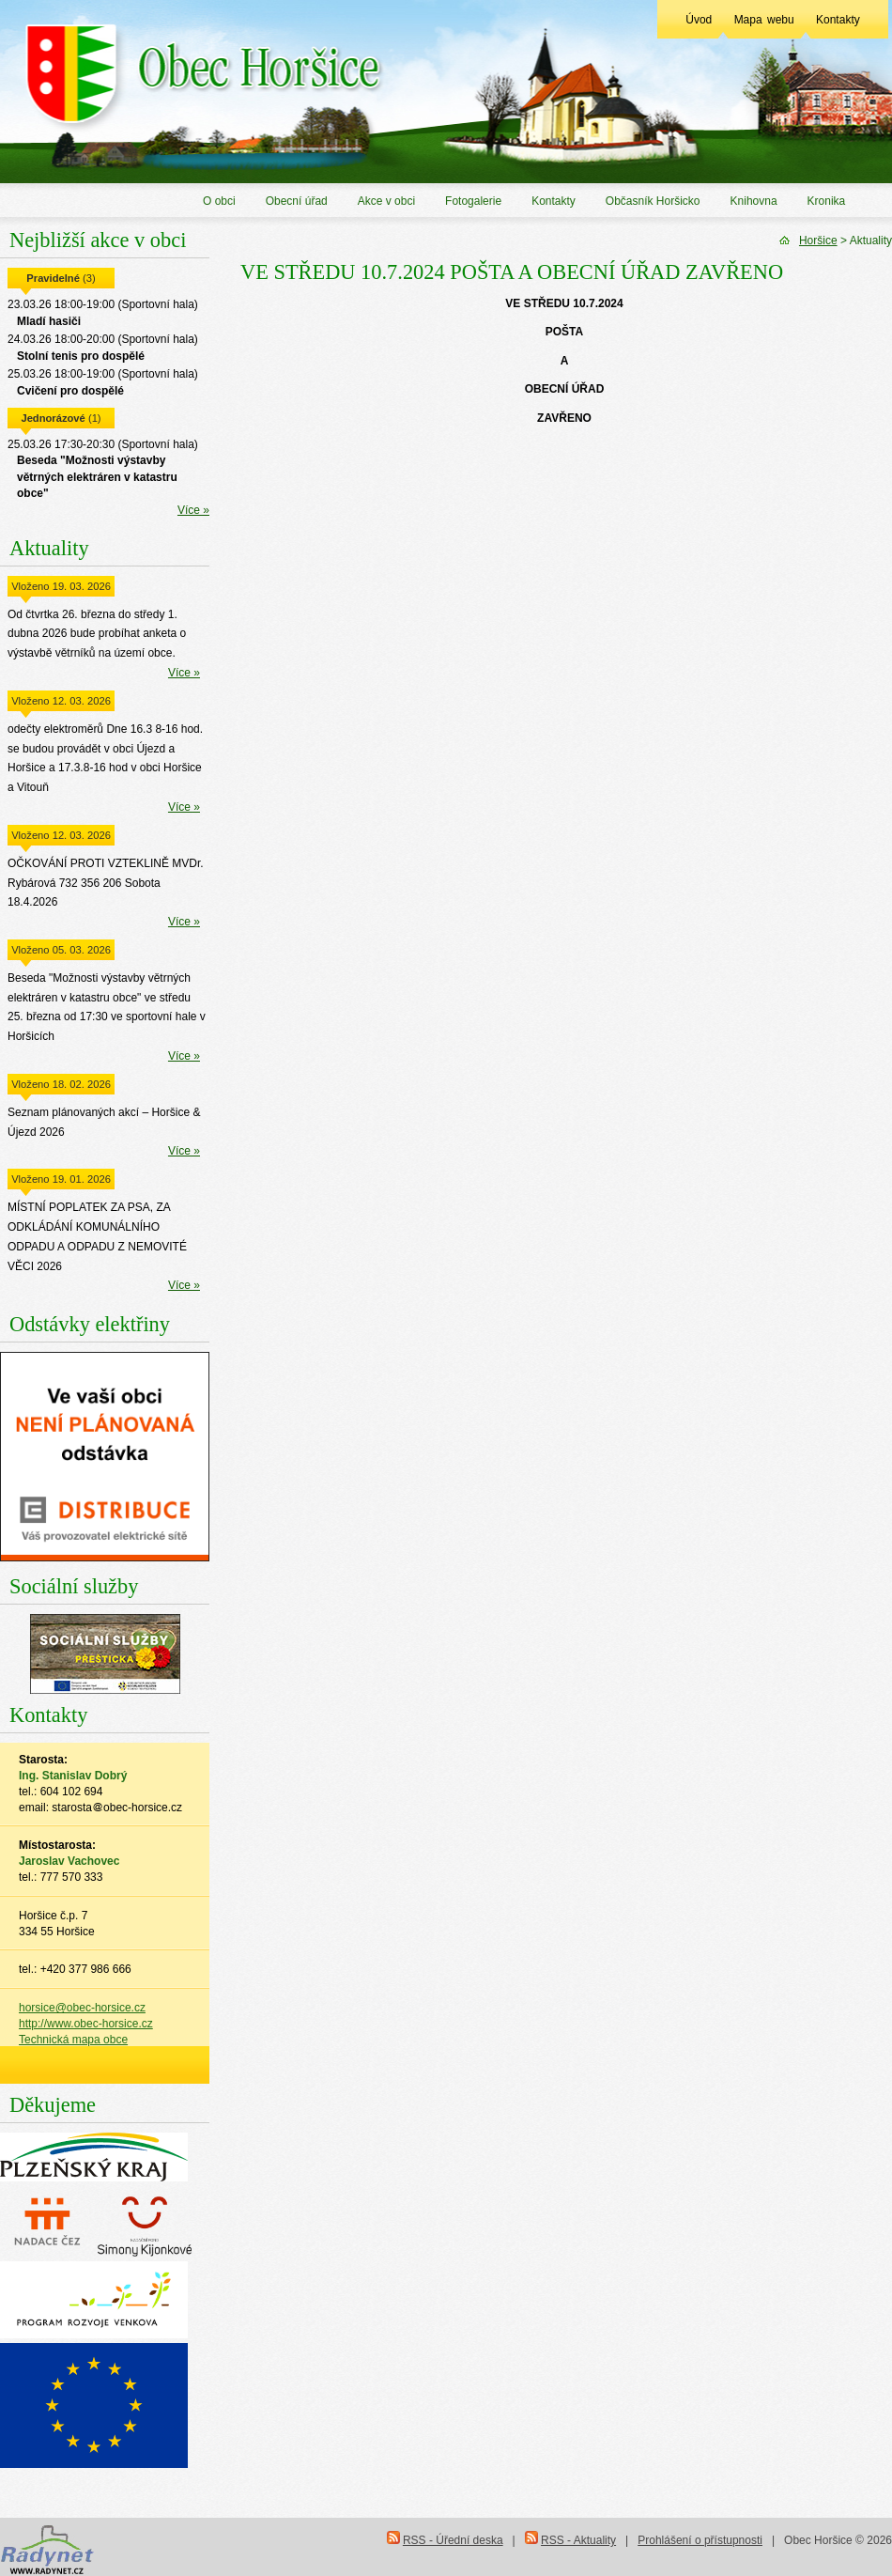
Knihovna (754, 201)
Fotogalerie (473, 201)
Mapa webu (764, 19)
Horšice (818, 240)
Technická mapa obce (73, 2039)
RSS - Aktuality (578, 2540)
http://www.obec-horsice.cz (86, 2023)
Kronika (826, 201)
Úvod (698, 19)
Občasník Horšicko (653, 201)
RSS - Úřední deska (453, 2540)
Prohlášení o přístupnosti (700, 2540)
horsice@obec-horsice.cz (82, 2007)
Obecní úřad (297, 201)
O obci (219, 201)
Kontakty (838, 19)
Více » (193, 510)
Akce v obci (386, 201)
